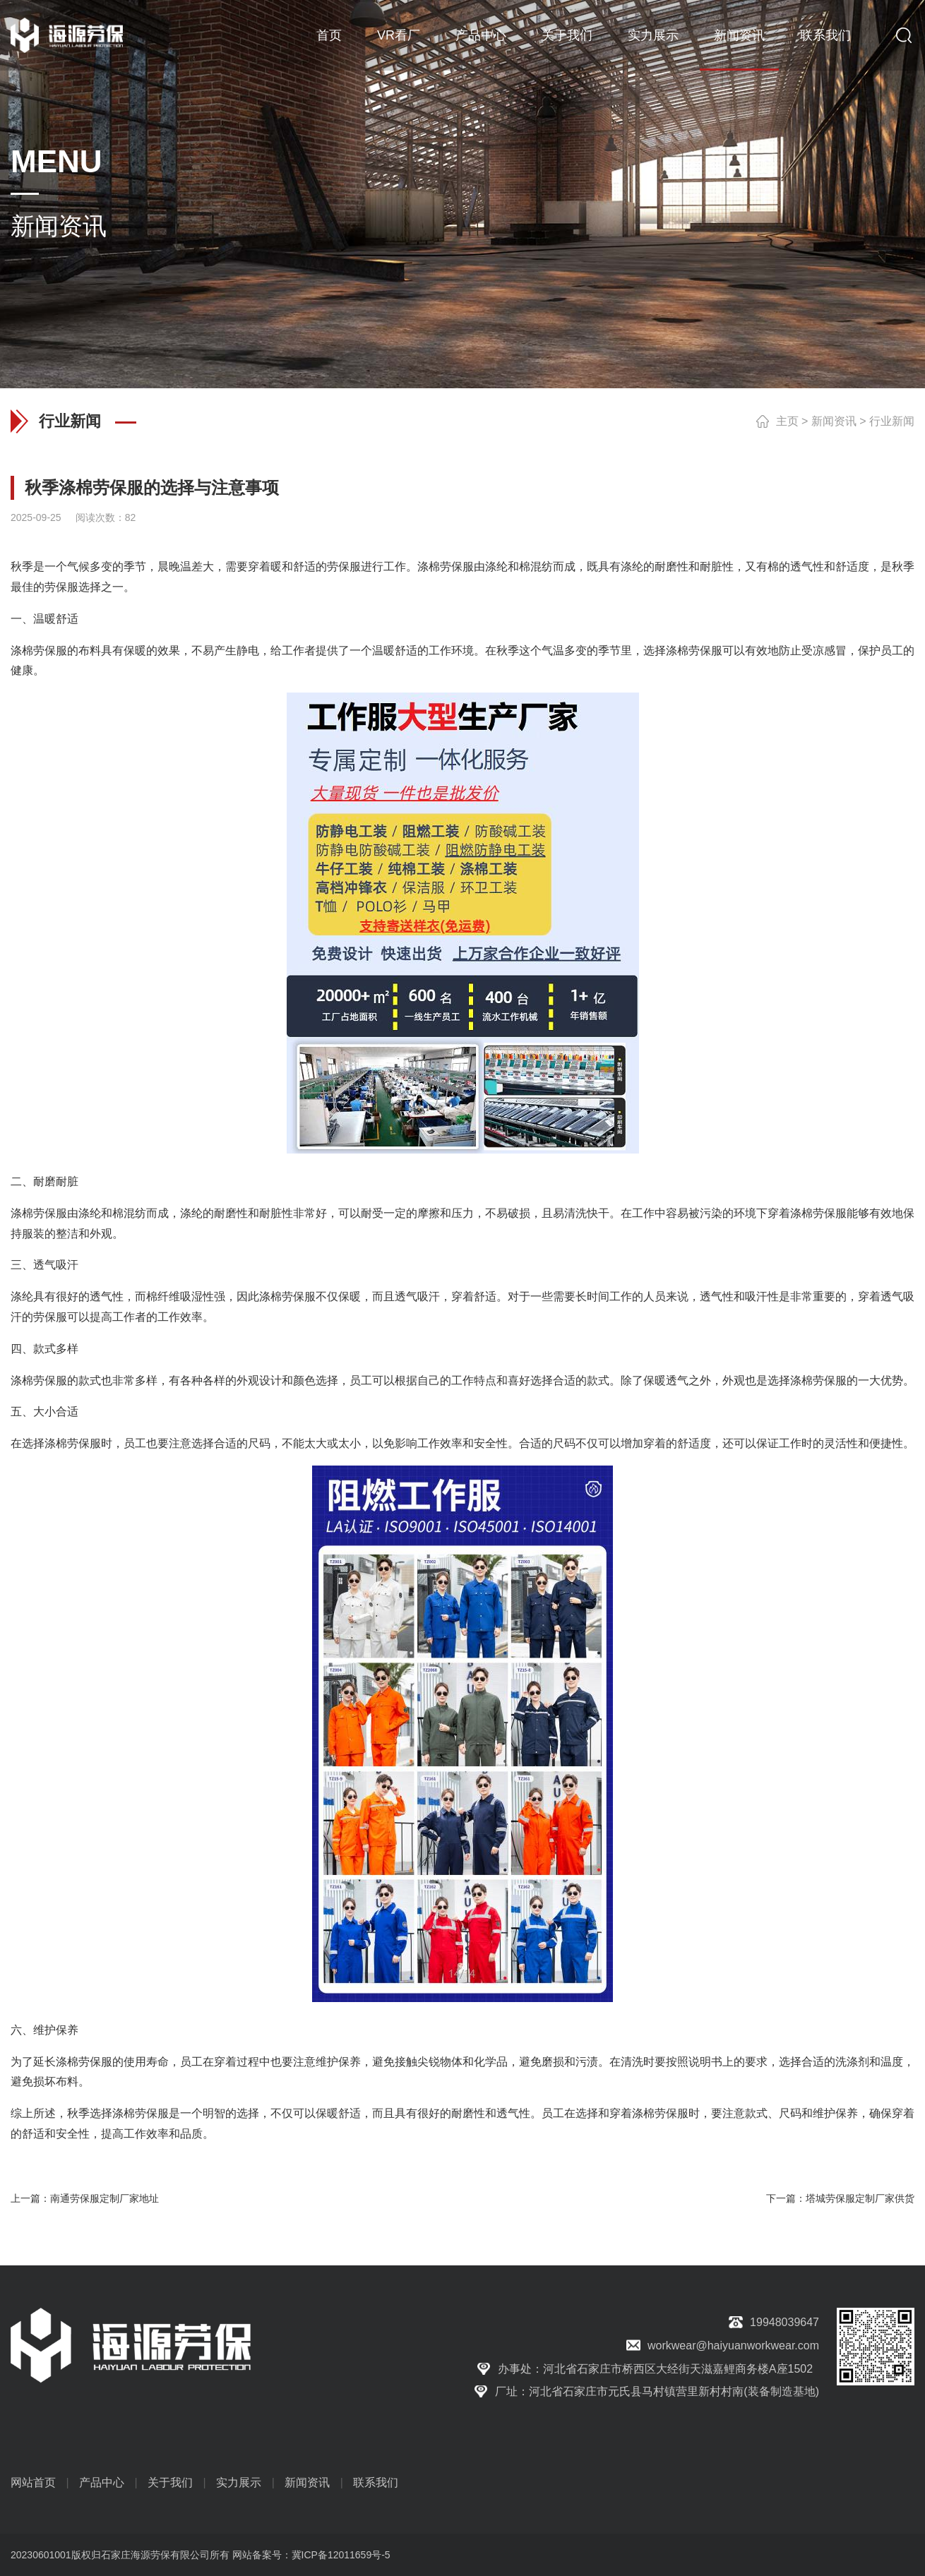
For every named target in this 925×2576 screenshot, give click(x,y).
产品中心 (480, 35)
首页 (329, 35)
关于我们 (567, 35)
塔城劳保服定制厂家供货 (860, 2198)
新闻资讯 (739, 35)
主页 (787, 421)
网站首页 (33, 2482)
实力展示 (653, 35)
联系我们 (825, 35)
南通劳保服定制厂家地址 (104, 2198)
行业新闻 (891, 421)
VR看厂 (398, 35)
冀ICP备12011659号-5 (341, 2554)
